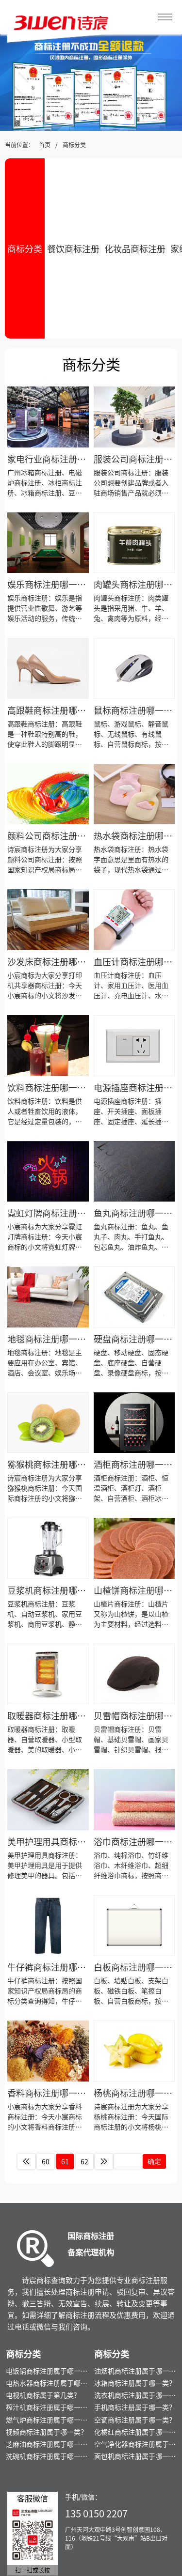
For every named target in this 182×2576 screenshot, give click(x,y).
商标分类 (74, 144)
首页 (44, 144)
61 (65, 2161)
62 (84, 2161)
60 (46, 2161)
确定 (154, 2161)
